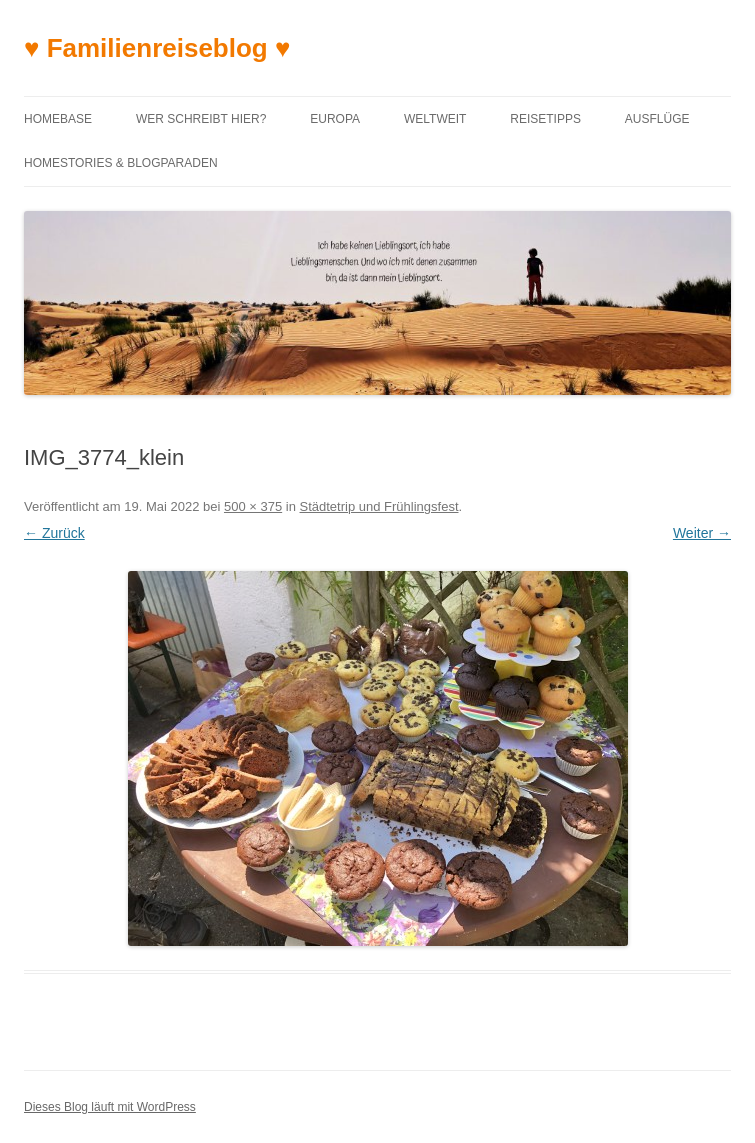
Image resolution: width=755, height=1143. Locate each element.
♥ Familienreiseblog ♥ (157, 48)
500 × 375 (253, 506)
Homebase (58, 119)
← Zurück (54, 533)
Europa (335, 119)
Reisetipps (545, 119)
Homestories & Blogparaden (121, 163)
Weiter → (702, 533)
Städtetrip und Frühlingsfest (379, 506)
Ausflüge (657, 119)
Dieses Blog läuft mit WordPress (110, 1107)
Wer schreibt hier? (201, 119)
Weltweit (435, 119)
